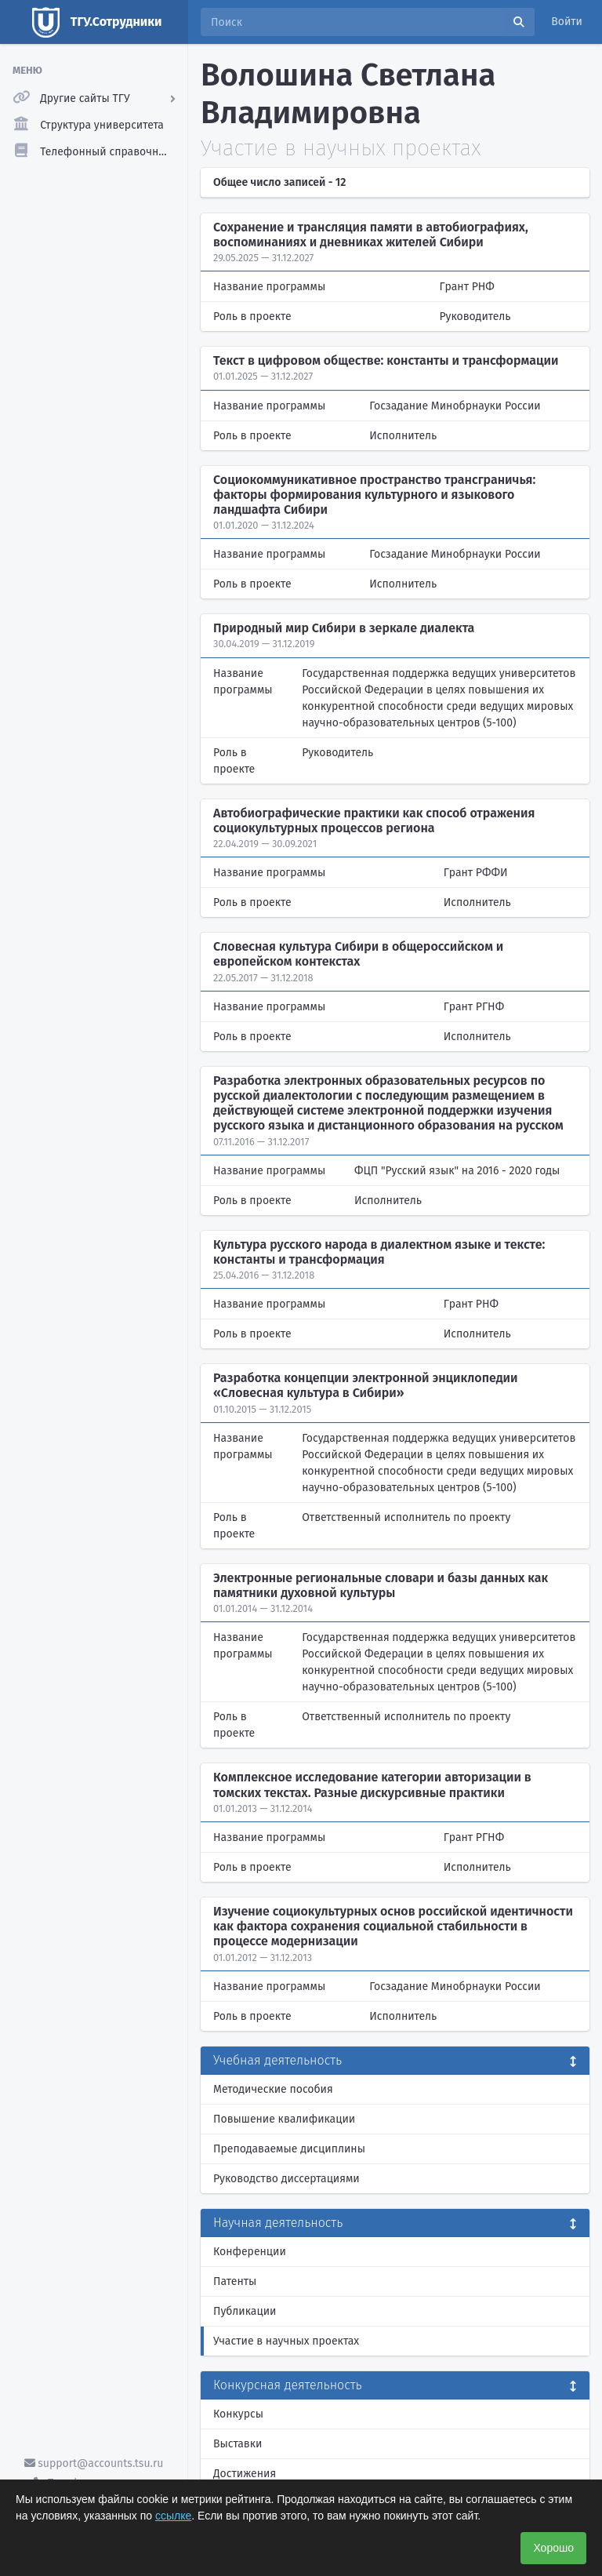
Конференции (249, 2251)
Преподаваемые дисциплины (289, 2149)
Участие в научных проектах (286, 2341)
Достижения (244, 2473)
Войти (566, 21)
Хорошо (553, 2547)
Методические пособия (273, 2089)
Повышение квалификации (284, 2119)
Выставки (237, 2443)
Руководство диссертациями (286, 2178)
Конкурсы (238, 2414)
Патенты (234, 2281)
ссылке (173, 2515)
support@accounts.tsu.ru (94, 2463)
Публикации (244, 2311)
